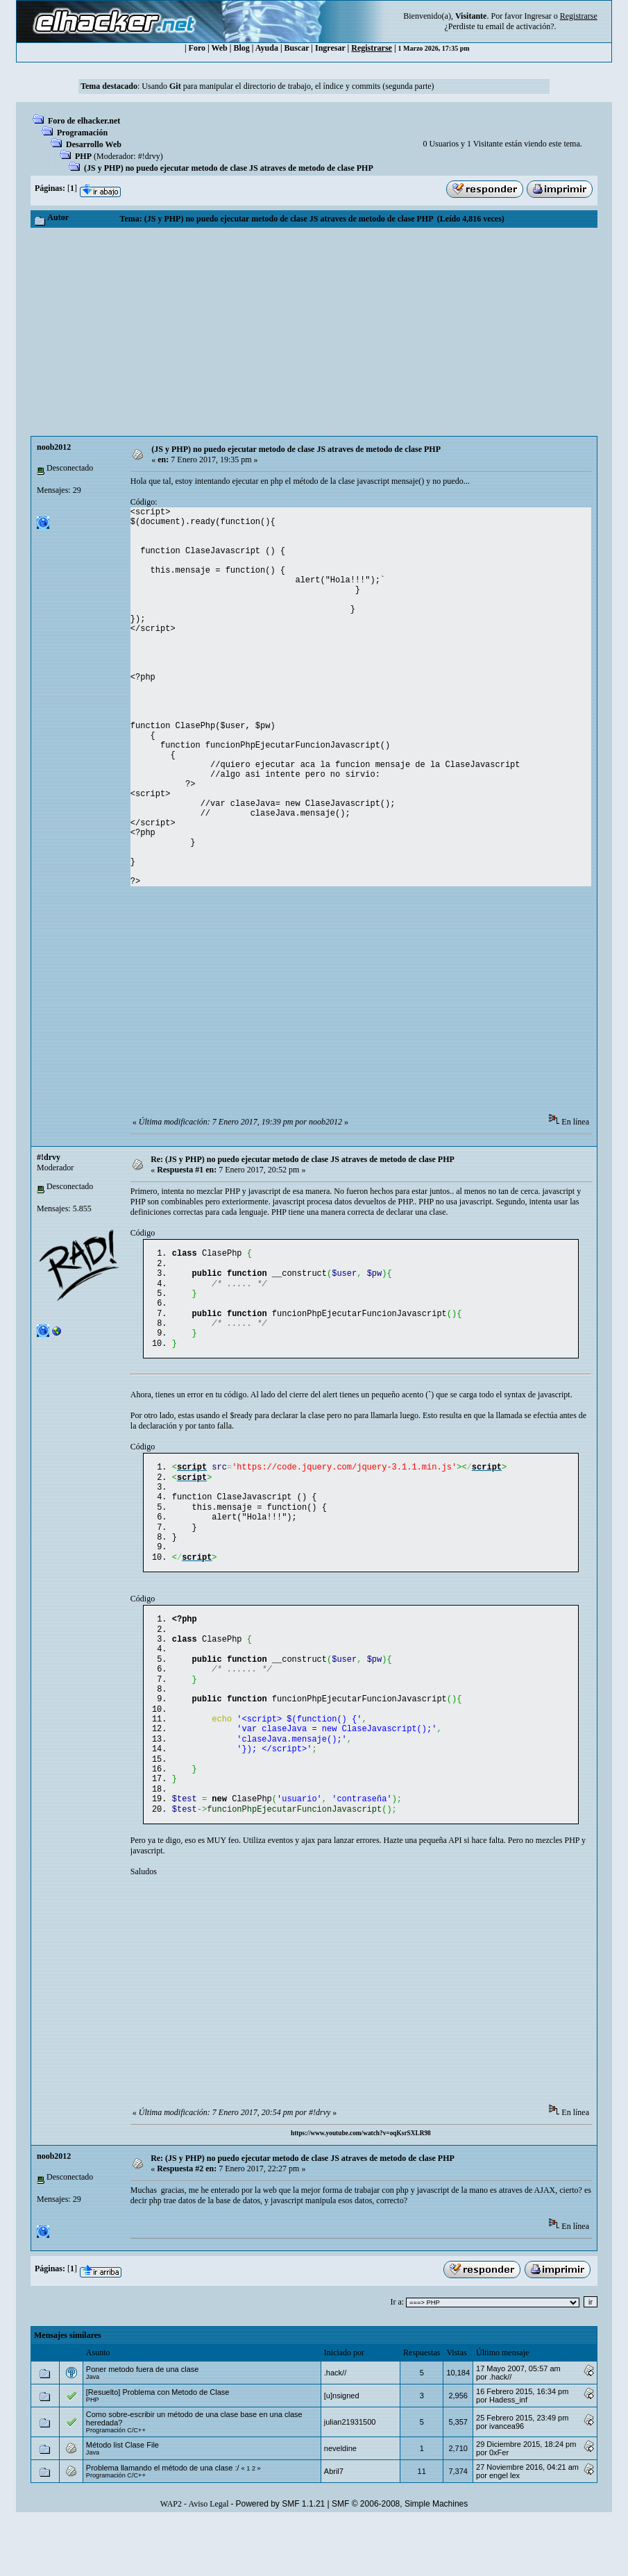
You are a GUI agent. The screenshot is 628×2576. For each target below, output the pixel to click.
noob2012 (54, 447)
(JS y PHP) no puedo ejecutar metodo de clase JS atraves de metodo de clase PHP (228, 168)
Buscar (297, 48)
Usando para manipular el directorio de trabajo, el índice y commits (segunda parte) (288, 86)
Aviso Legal (208, 2559)
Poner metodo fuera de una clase (142, 2425)
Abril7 (333, 2527)
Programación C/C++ (116, 2485)
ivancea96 (506, 2481)
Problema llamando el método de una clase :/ (162, 2523)
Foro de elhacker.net (84, 121)
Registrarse (371, 48)
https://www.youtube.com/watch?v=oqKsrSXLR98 (361, 2188)
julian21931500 (350, 2477)
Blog (241, 48)
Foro (197, 48)
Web (219, 48)
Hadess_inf (508, 2455)
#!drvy (149, 156)
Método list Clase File (122, 2500)
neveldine (340, 2504)
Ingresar (537, 16)
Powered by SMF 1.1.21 (280, 2559)
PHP (83, 156)
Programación (82, 132)
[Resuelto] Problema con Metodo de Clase (158, 2447)
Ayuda (266, 48)
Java (92, 2432)
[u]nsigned (341, 2451)
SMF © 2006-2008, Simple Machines (400, 2559)
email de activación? (520, 26)
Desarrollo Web (93, 144)
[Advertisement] (314, 332)
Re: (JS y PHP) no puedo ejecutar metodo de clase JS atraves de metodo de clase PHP (303, 1159)
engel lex (504, 2531)
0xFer (499, 2508)
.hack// (335, 2428)
